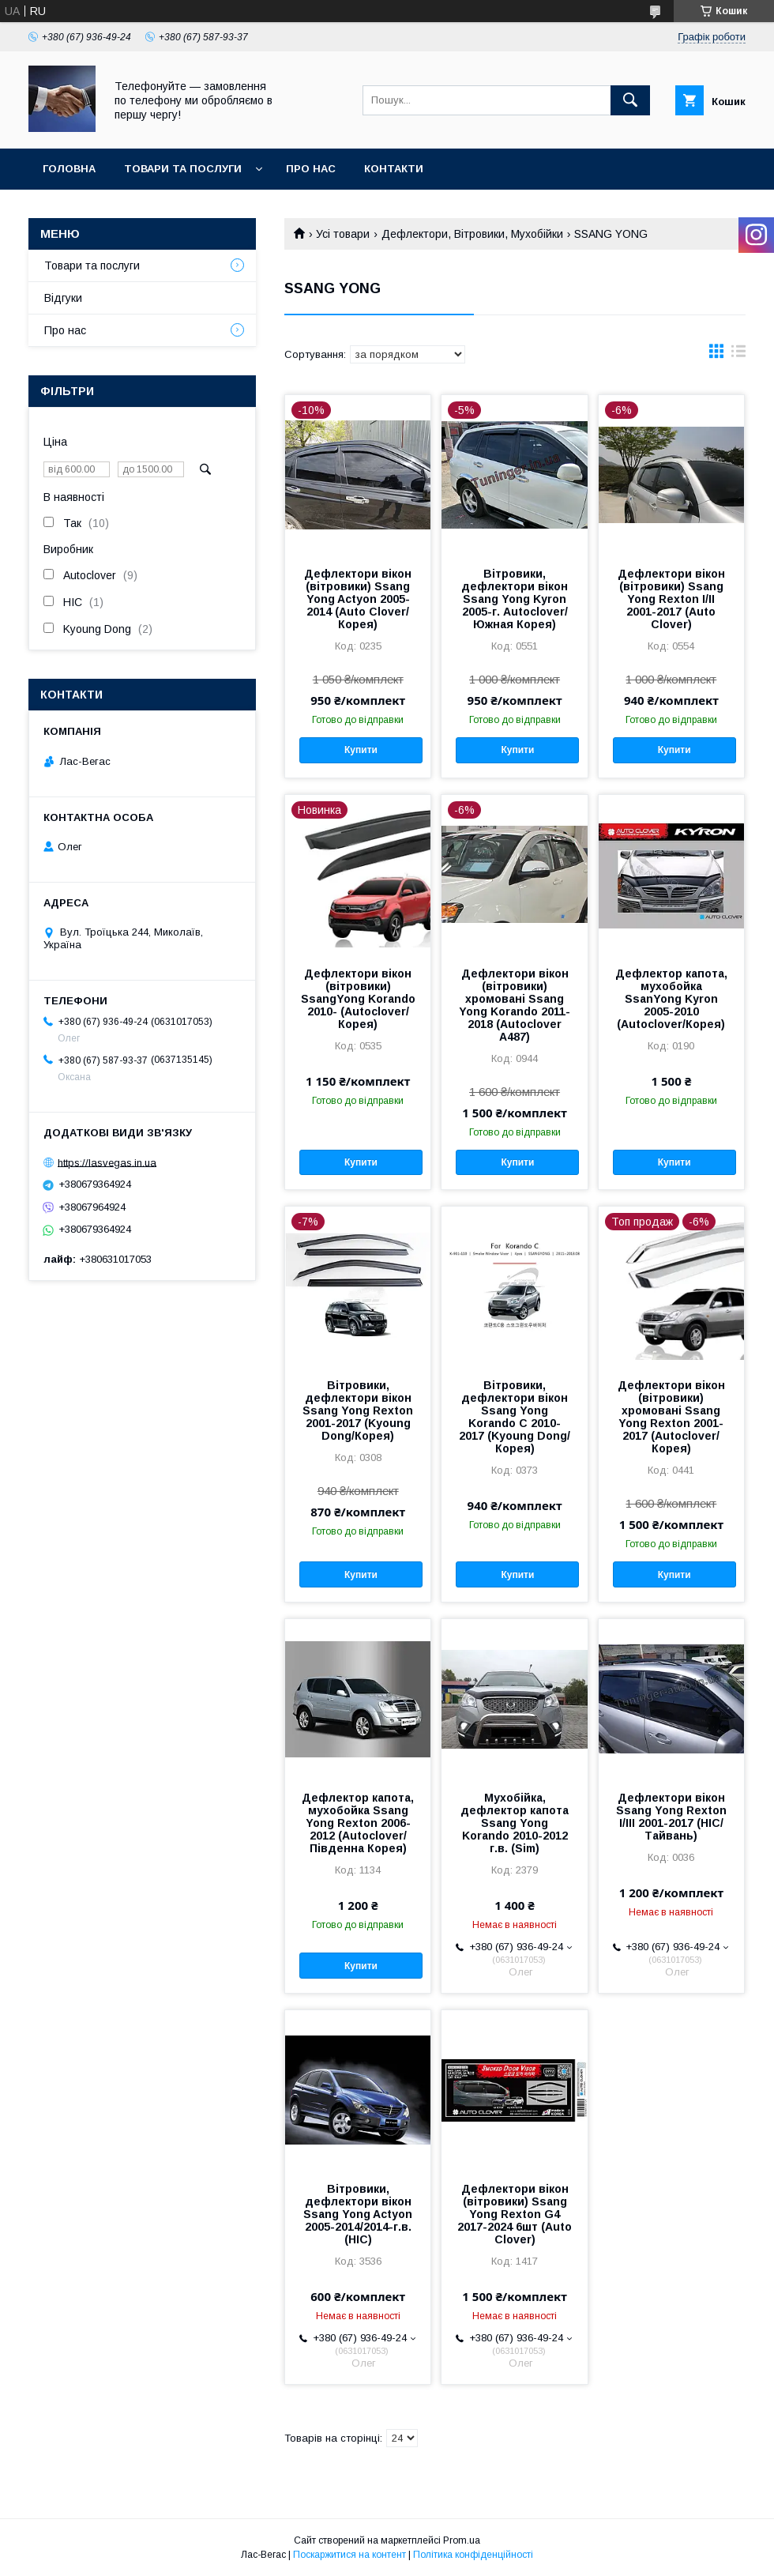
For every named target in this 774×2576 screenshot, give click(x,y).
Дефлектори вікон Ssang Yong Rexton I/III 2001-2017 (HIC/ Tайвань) (671, 1816)
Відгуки (63, 298)
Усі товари (343, 234)
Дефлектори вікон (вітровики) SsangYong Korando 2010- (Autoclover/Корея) (358, 998)
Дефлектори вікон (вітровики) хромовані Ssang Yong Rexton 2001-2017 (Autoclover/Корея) (671, 1417)
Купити (361, 749)
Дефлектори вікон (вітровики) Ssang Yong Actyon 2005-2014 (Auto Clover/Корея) (357, 599)
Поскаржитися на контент (349, 2554)
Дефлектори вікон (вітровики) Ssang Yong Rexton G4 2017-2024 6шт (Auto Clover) (514, 2214)
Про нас (311, 169)
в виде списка (738, 355)
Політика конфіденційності (473, 2554)
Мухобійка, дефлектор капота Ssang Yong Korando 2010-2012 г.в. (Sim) (514, 1823)
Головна (69, 169)
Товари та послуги (183, 169)
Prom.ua (461, 2540)
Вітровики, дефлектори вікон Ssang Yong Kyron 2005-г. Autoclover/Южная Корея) (514, 599)
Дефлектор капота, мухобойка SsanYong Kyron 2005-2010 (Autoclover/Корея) (671, 998)
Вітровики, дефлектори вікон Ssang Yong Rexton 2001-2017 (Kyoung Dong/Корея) (357, 1410)
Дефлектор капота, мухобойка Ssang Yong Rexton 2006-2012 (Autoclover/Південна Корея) (358, 1823)
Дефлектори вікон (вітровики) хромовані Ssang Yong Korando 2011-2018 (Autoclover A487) (514, 1005)
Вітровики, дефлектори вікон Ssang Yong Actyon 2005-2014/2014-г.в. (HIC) (357, 2214)
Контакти (393, 169)
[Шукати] (630, 100)
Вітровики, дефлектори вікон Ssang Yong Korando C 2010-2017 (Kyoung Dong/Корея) (514, 1417)
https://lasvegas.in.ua (107, 1162)
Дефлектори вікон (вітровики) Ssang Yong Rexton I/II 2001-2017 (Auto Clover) (671, 599)
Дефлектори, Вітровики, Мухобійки (472, 234)
